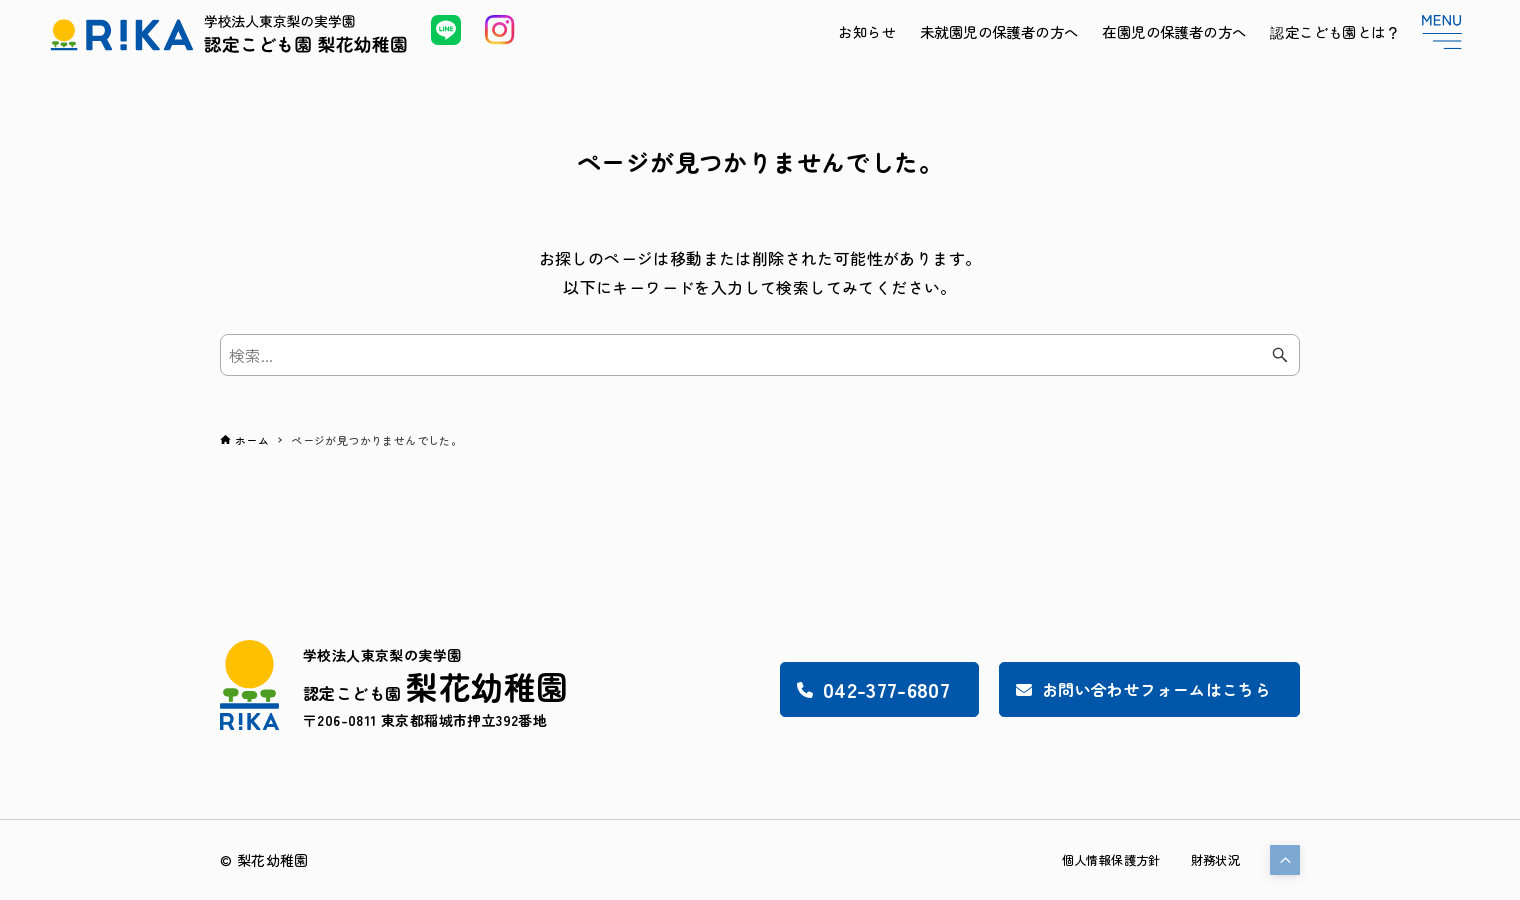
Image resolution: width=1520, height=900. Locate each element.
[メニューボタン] (1442, 32)
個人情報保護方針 (1094, 860)
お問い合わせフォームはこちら (1122, 689)
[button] (1285, 860)
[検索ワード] (760, 355)
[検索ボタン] (1280, 355)
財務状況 (1211, 860)
